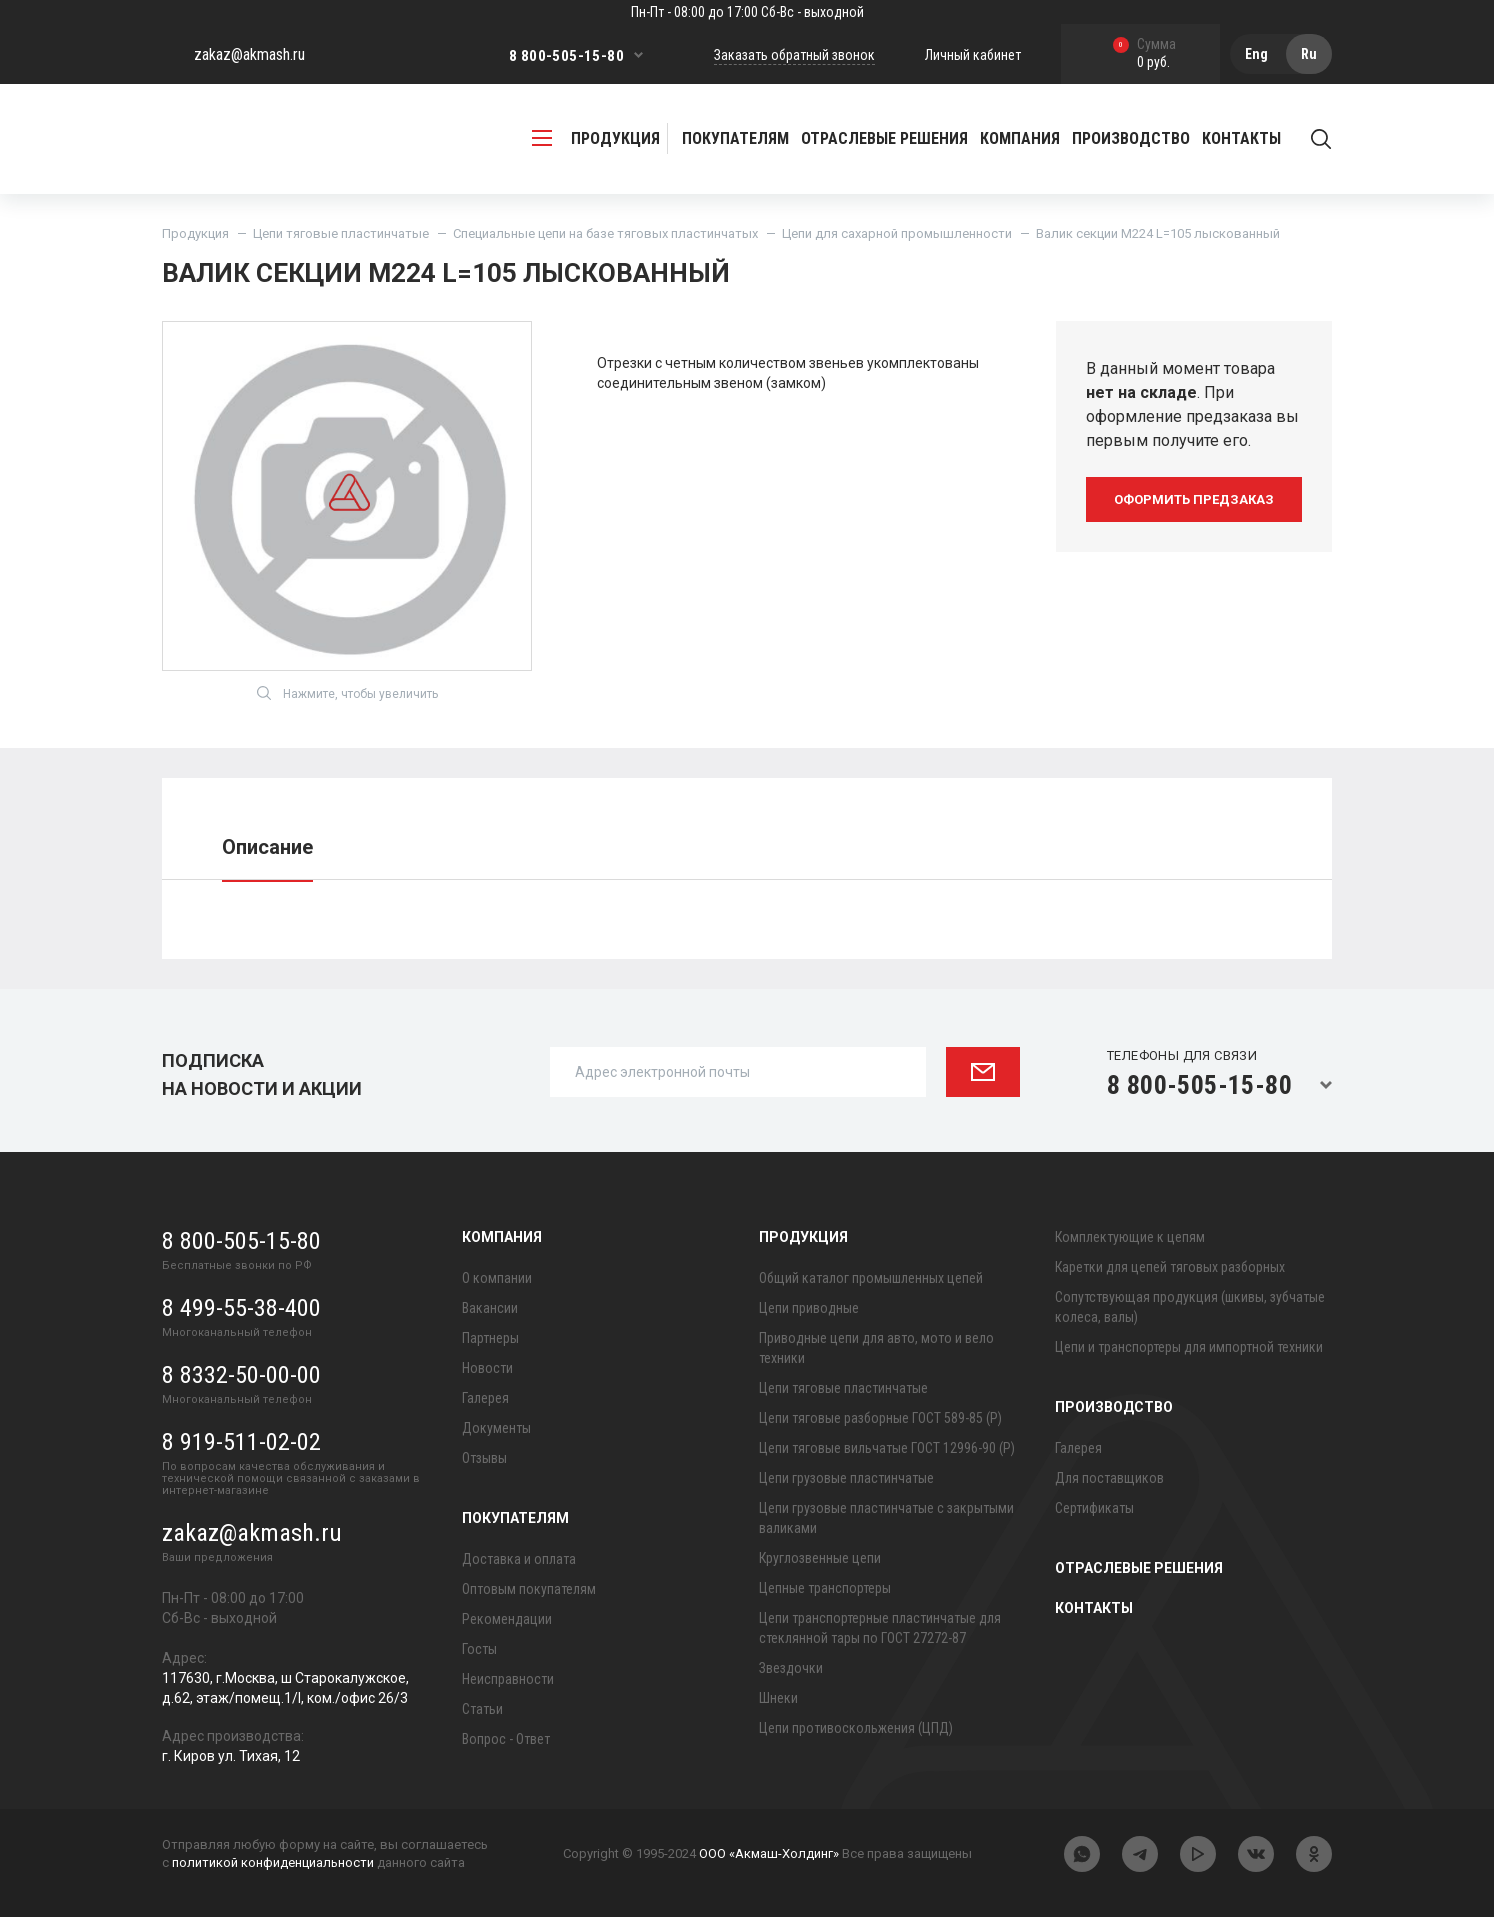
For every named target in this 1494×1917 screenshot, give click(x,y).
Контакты (1241, 138)
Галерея (485, 1398)
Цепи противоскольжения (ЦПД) (856, 1728)
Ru (1309, 54)
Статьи (482, 1709)
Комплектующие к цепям (1130, 1237)
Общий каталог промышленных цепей (871, 1278)
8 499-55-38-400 (241, 1308)
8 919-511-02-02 (241, 1442)
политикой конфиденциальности (273, 1862)
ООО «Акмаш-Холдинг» (769, 1854)
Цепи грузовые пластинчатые (846, 1478)
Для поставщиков (1109, 1478)
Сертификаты (1094, 1508)
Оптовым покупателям (529, 1589)
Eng (1256, 54)
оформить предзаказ (1194, 499)
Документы (496, 1428)
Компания (502, 1237)
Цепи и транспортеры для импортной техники (1189, 1347)
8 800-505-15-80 (566, 56)
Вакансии (490, 1308)
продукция (596, 138)
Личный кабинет (973, 55)
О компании (497, 1278)
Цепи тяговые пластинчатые (341, 233)
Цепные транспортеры (825, 1588)
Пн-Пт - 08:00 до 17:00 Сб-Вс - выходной (747, 12)
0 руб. (1144, 54)
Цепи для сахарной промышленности (897, 233)
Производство (1114, 1407)
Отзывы (484, 1458)
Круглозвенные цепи (820, 1558)
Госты (479, 1649)
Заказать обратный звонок (794, 55)
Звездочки (791, 1668)
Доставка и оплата (519, 1559)
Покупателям (515, 1518)
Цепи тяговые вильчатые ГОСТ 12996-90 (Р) (887, 1448)
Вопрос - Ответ (506, 1739)
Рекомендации (507, 1619)
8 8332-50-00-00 (241, 1375)
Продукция (195, 233)
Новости (487, 1368)
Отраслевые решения (884, 138)
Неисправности (508, 1679)
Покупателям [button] (735, 138)
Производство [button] (1131, 138)
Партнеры (490, 1338)
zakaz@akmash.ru (249, 54)
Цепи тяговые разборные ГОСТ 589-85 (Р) (880, 1418)
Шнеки (778, 1698)
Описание (267, 847)
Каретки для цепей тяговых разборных (1170, 1267)
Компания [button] (1020, 138)
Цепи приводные (809, 1308)
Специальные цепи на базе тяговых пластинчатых (605, 233)
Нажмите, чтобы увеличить (347, 693)
